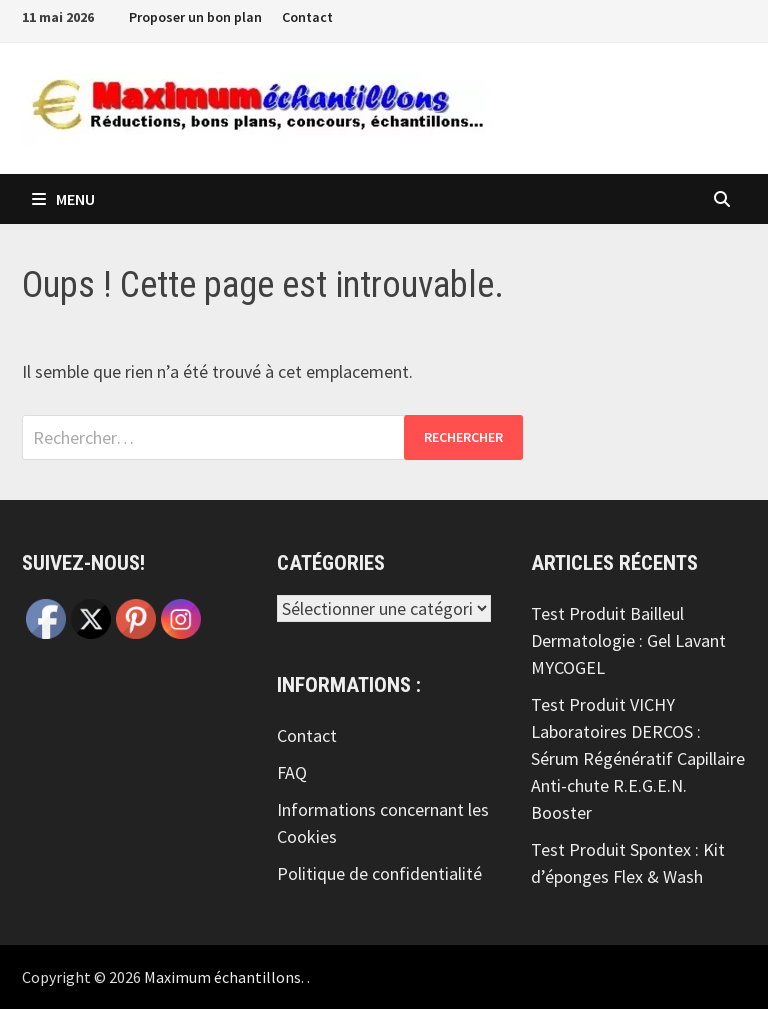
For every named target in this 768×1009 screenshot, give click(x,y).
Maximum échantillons (222, 977)
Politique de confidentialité (379, 873)
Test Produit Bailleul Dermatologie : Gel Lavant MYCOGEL (628, 640)
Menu (63, 199)
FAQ (292, 772)
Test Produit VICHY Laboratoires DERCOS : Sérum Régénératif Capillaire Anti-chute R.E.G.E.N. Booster (638, 758)
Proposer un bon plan (195, 17)
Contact (307, 17)
